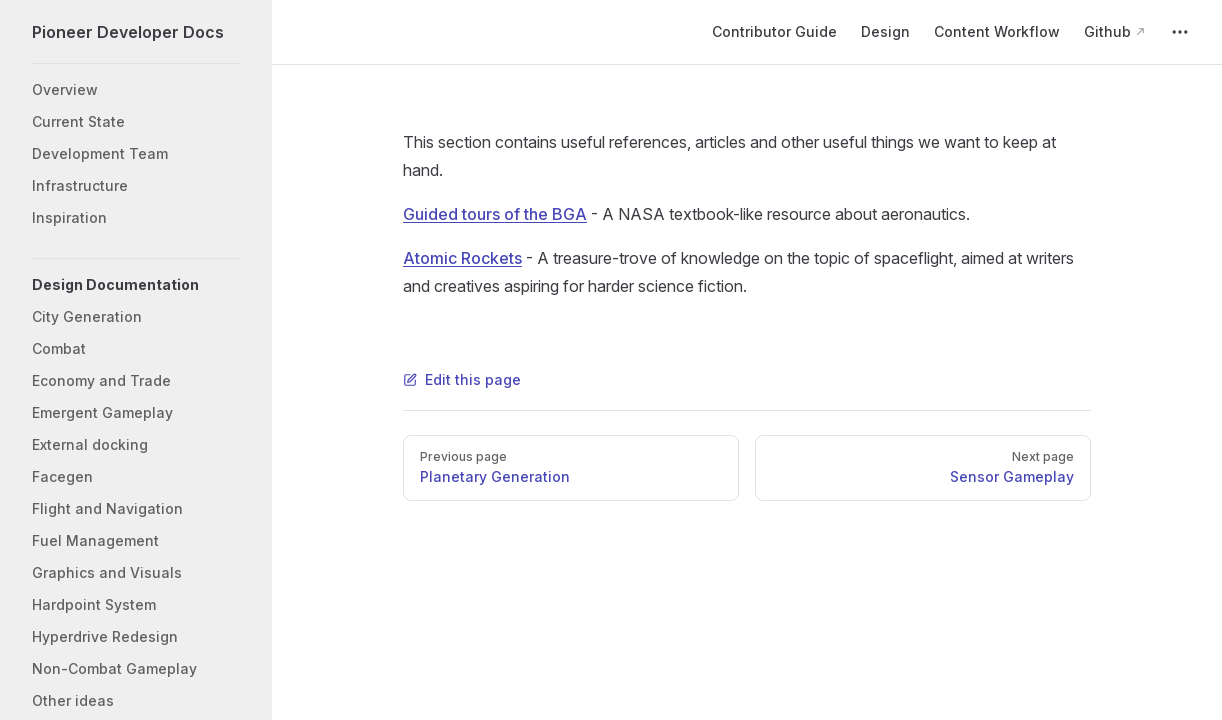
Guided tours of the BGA (495, 214)
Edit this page (462, 379)
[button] (136, 285)
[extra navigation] (1180, 32)
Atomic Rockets (462, 258)
